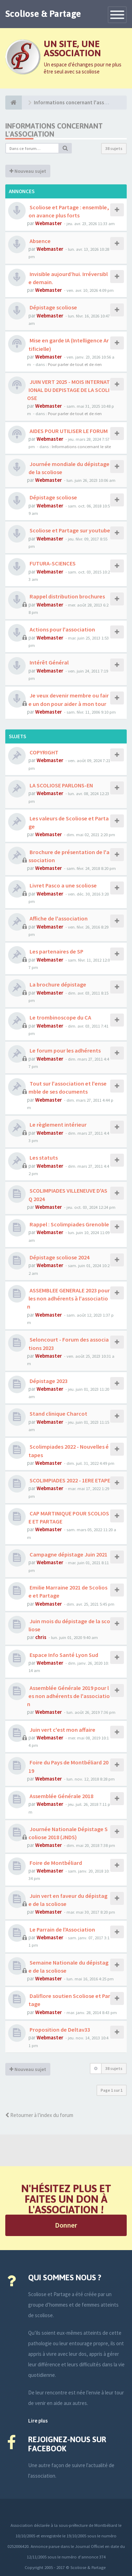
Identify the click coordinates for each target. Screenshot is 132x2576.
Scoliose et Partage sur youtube (69, 530)
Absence (40, 240)
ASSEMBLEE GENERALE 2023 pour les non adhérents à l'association (68, 1298)
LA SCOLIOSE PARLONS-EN (61, 785)
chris (40, 1637)
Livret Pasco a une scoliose (63, 885)
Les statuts (43, 1157)
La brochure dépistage (57, 984)
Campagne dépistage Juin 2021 (68, 1554)
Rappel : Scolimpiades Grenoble (69, 1224)
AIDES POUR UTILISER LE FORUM (68, 430)
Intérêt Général (49, 662)
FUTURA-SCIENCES (52, 563)
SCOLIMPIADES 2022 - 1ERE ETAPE (69, 1480)
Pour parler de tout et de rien (75, 364)
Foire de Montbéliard (55, 1862)
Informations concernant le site (81, 446)
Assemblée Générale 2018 (61, 1796)
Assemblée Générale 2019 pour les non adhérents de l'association (68, 1695)
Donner (66, 2225)
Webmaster (48, 223)
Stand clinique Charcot (58, 1413)
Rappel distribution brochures (67, 596)
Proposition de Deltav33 (59, 2029)
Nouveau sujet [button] (28, 171)
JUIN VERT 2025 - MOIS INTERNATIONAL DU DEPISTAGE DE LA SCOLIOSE (68, 389)
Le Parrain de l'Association (62, 1929)
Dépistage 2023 (48, 1380)
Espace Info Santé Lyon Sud (63, 1654)
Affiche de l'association (58, 918)
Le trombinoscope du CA (60, 1017)
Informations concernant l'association (54, 130)
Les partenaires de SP (56, 951)
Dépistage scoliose (53, 307)
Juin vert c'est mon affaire (62, 1729)
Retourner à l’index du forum (39, 2115)
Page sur (111, 2090)
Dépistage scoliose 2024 (59, 1257)
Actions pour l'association (62, 629)
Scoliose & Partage (43, 13)
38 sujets (113, 148)
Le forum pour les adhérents (65, 1050)
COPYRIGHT (43, 752)
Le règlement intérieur (58, 1124)
